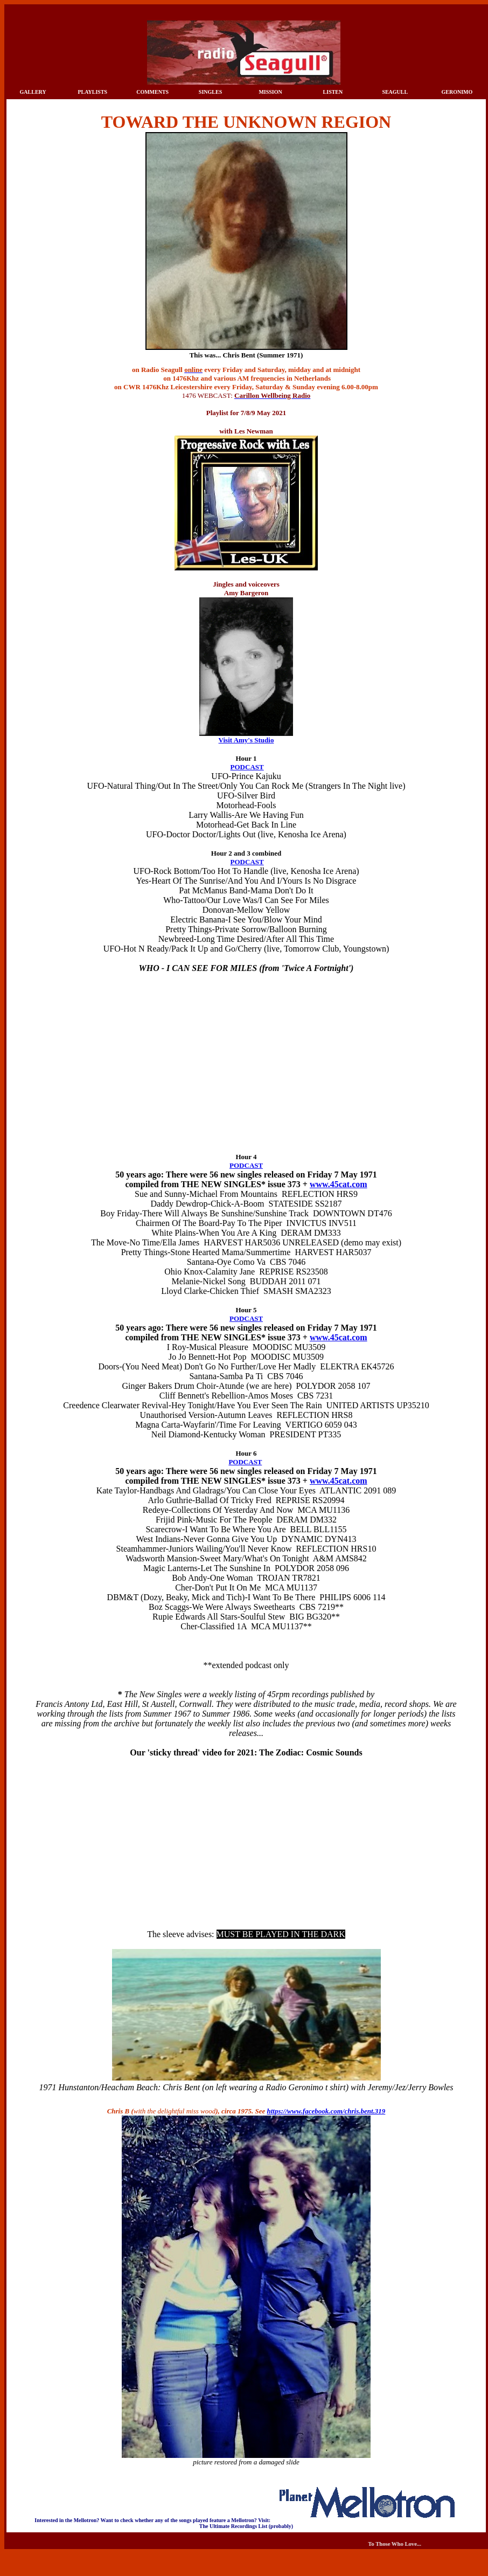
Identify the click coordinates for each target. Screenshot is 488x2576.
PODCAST (247, 767)
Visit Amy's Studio (246, 740)
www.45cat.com (338, 1184)
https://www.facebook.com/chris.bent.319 (326, 2111)
